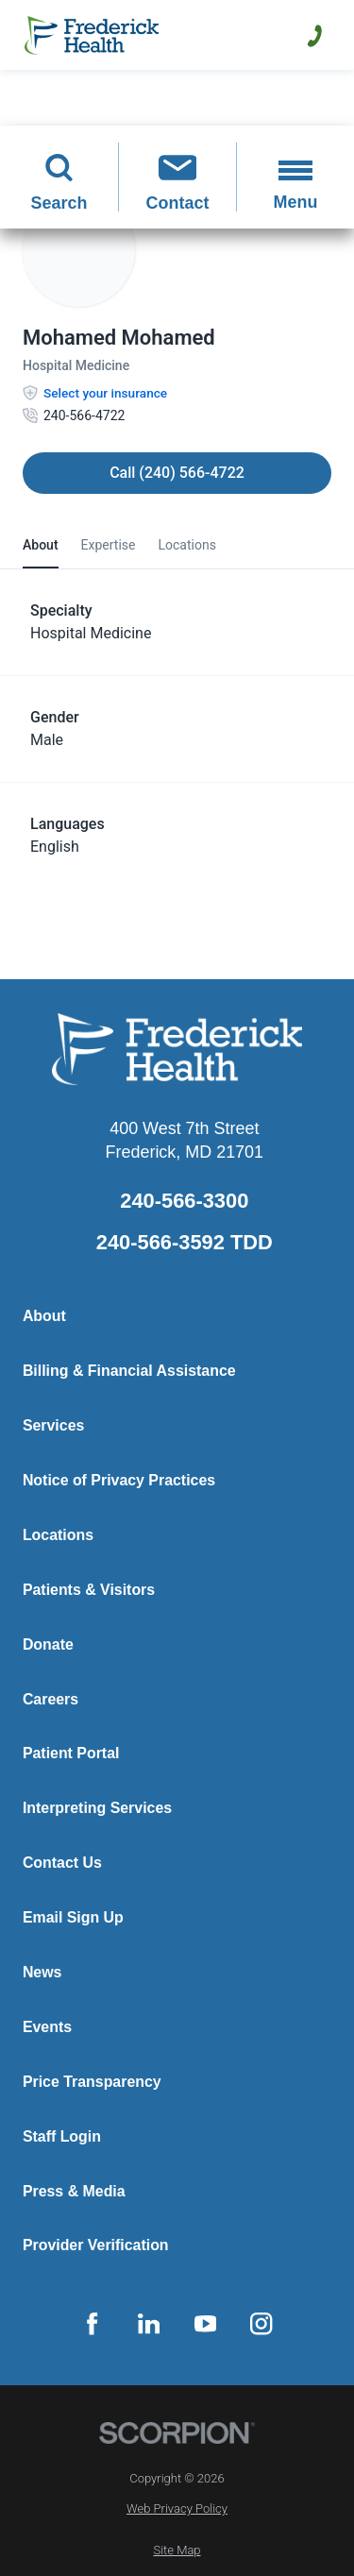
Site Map (176, 2550)
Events (47, 2027)
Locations (58, 1535)
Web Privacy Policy (177, 2508)
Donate (48, 1644)
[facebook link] (92, 2324)
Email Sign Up (73, 1917)
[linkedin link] (149, 2324)
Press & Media (74, 2191)
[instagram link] (261, 2324)
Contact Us (62, 1863)
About (44, 1316)
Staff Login (62, 2136)
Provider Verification (96, 2245)
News (42, 1972)
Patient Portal (71, 1753)
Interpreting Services (97, 1808)
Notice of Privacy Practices (119, 1480)
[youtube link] (205, 2324)
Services (53, 1425)
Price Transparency (92, 2082)
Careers (50, 1699)
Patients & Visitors (89, 1590)
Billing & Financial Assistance (129, 1371)
